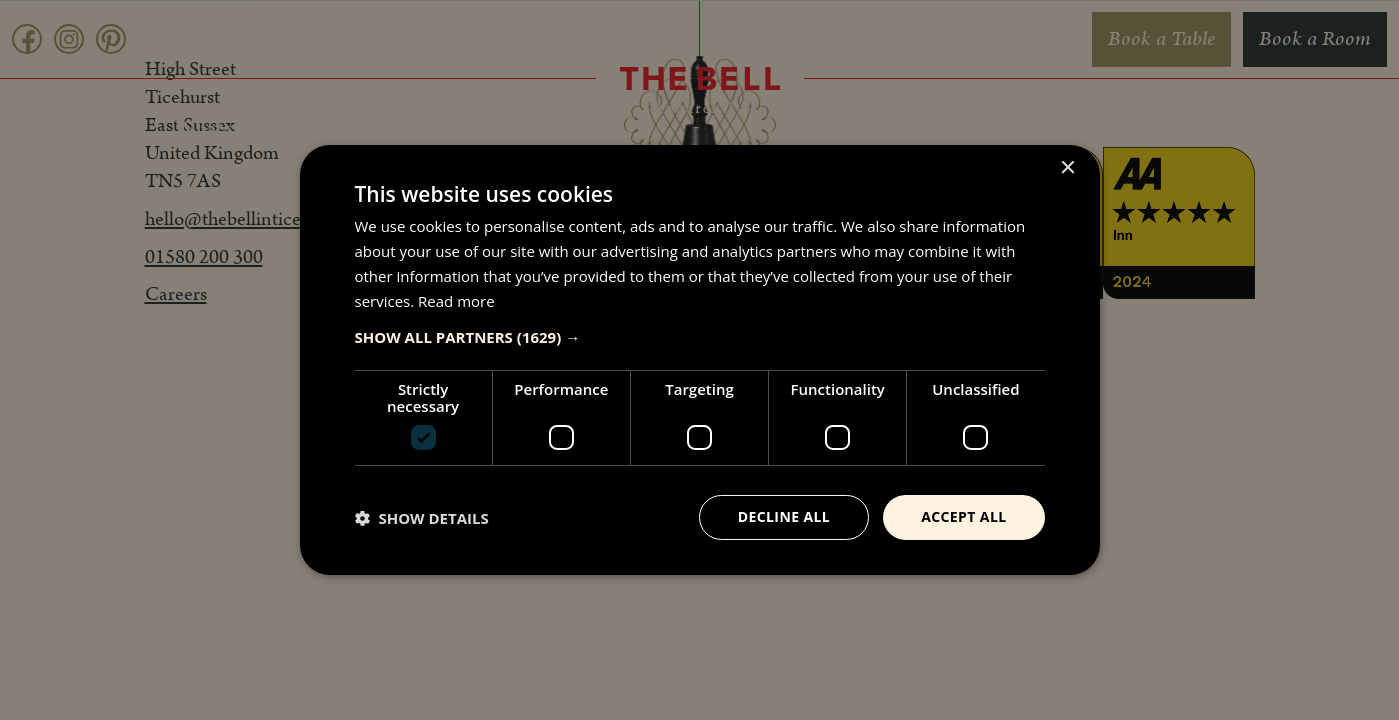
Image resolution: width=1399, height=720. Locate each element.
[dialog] (699, 360)
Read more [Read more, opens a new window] (456, 301)
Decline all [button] (784, 516)
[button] (700, 337)
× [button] (1067, 168)
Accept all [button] (963, 516)
